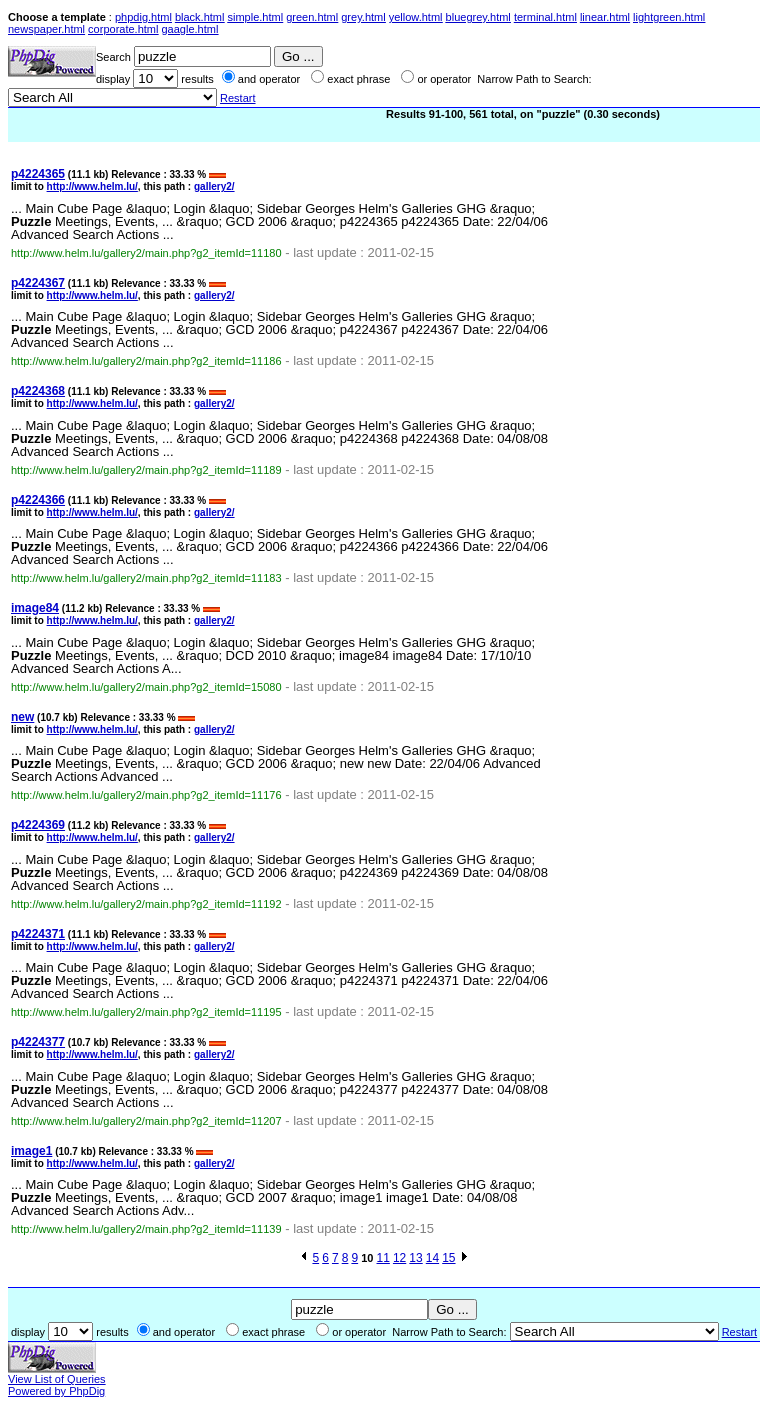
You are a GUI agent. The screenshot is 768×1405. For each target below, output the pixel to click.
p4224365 (38, 174)
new (22, 717)
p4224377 (38, 1042)
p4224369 (38, 825)
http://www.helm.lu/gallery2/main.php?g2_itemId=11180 (146, 253)
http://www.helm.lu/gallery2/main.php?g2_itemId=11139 (146, 1229)
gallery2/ (214, 186)
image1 (31, 1151)
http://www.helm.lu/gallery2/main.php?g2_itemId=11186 (146, 361)
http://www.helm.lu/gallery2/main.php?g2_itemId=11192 (146, 904)
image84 (35, 608)
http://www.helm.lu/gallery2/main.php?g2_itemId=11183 (146, 578)
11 (383, 1258)
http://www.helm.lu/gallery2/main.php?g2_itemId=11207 (146, 1121)
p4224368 (38, 391)
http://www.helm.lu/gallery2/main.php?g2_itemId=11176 (146, 795)
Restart (237, 98)
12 (399, 1258)
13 (415, 1258)
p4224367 (38, 283)
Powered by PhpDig (56, 1391)
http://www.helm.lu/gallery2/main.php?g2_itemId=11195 (146, 1012)
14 (432, 1258)
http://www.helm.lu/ (92, 186)
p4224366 (38, 500)
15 (448, 1258)
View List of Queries (57, 1379)
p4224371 (38, 934)
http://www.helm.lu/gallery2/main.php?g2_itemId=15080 (146, 687)
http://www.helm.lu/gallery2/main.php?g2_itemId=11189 (146, 470)
